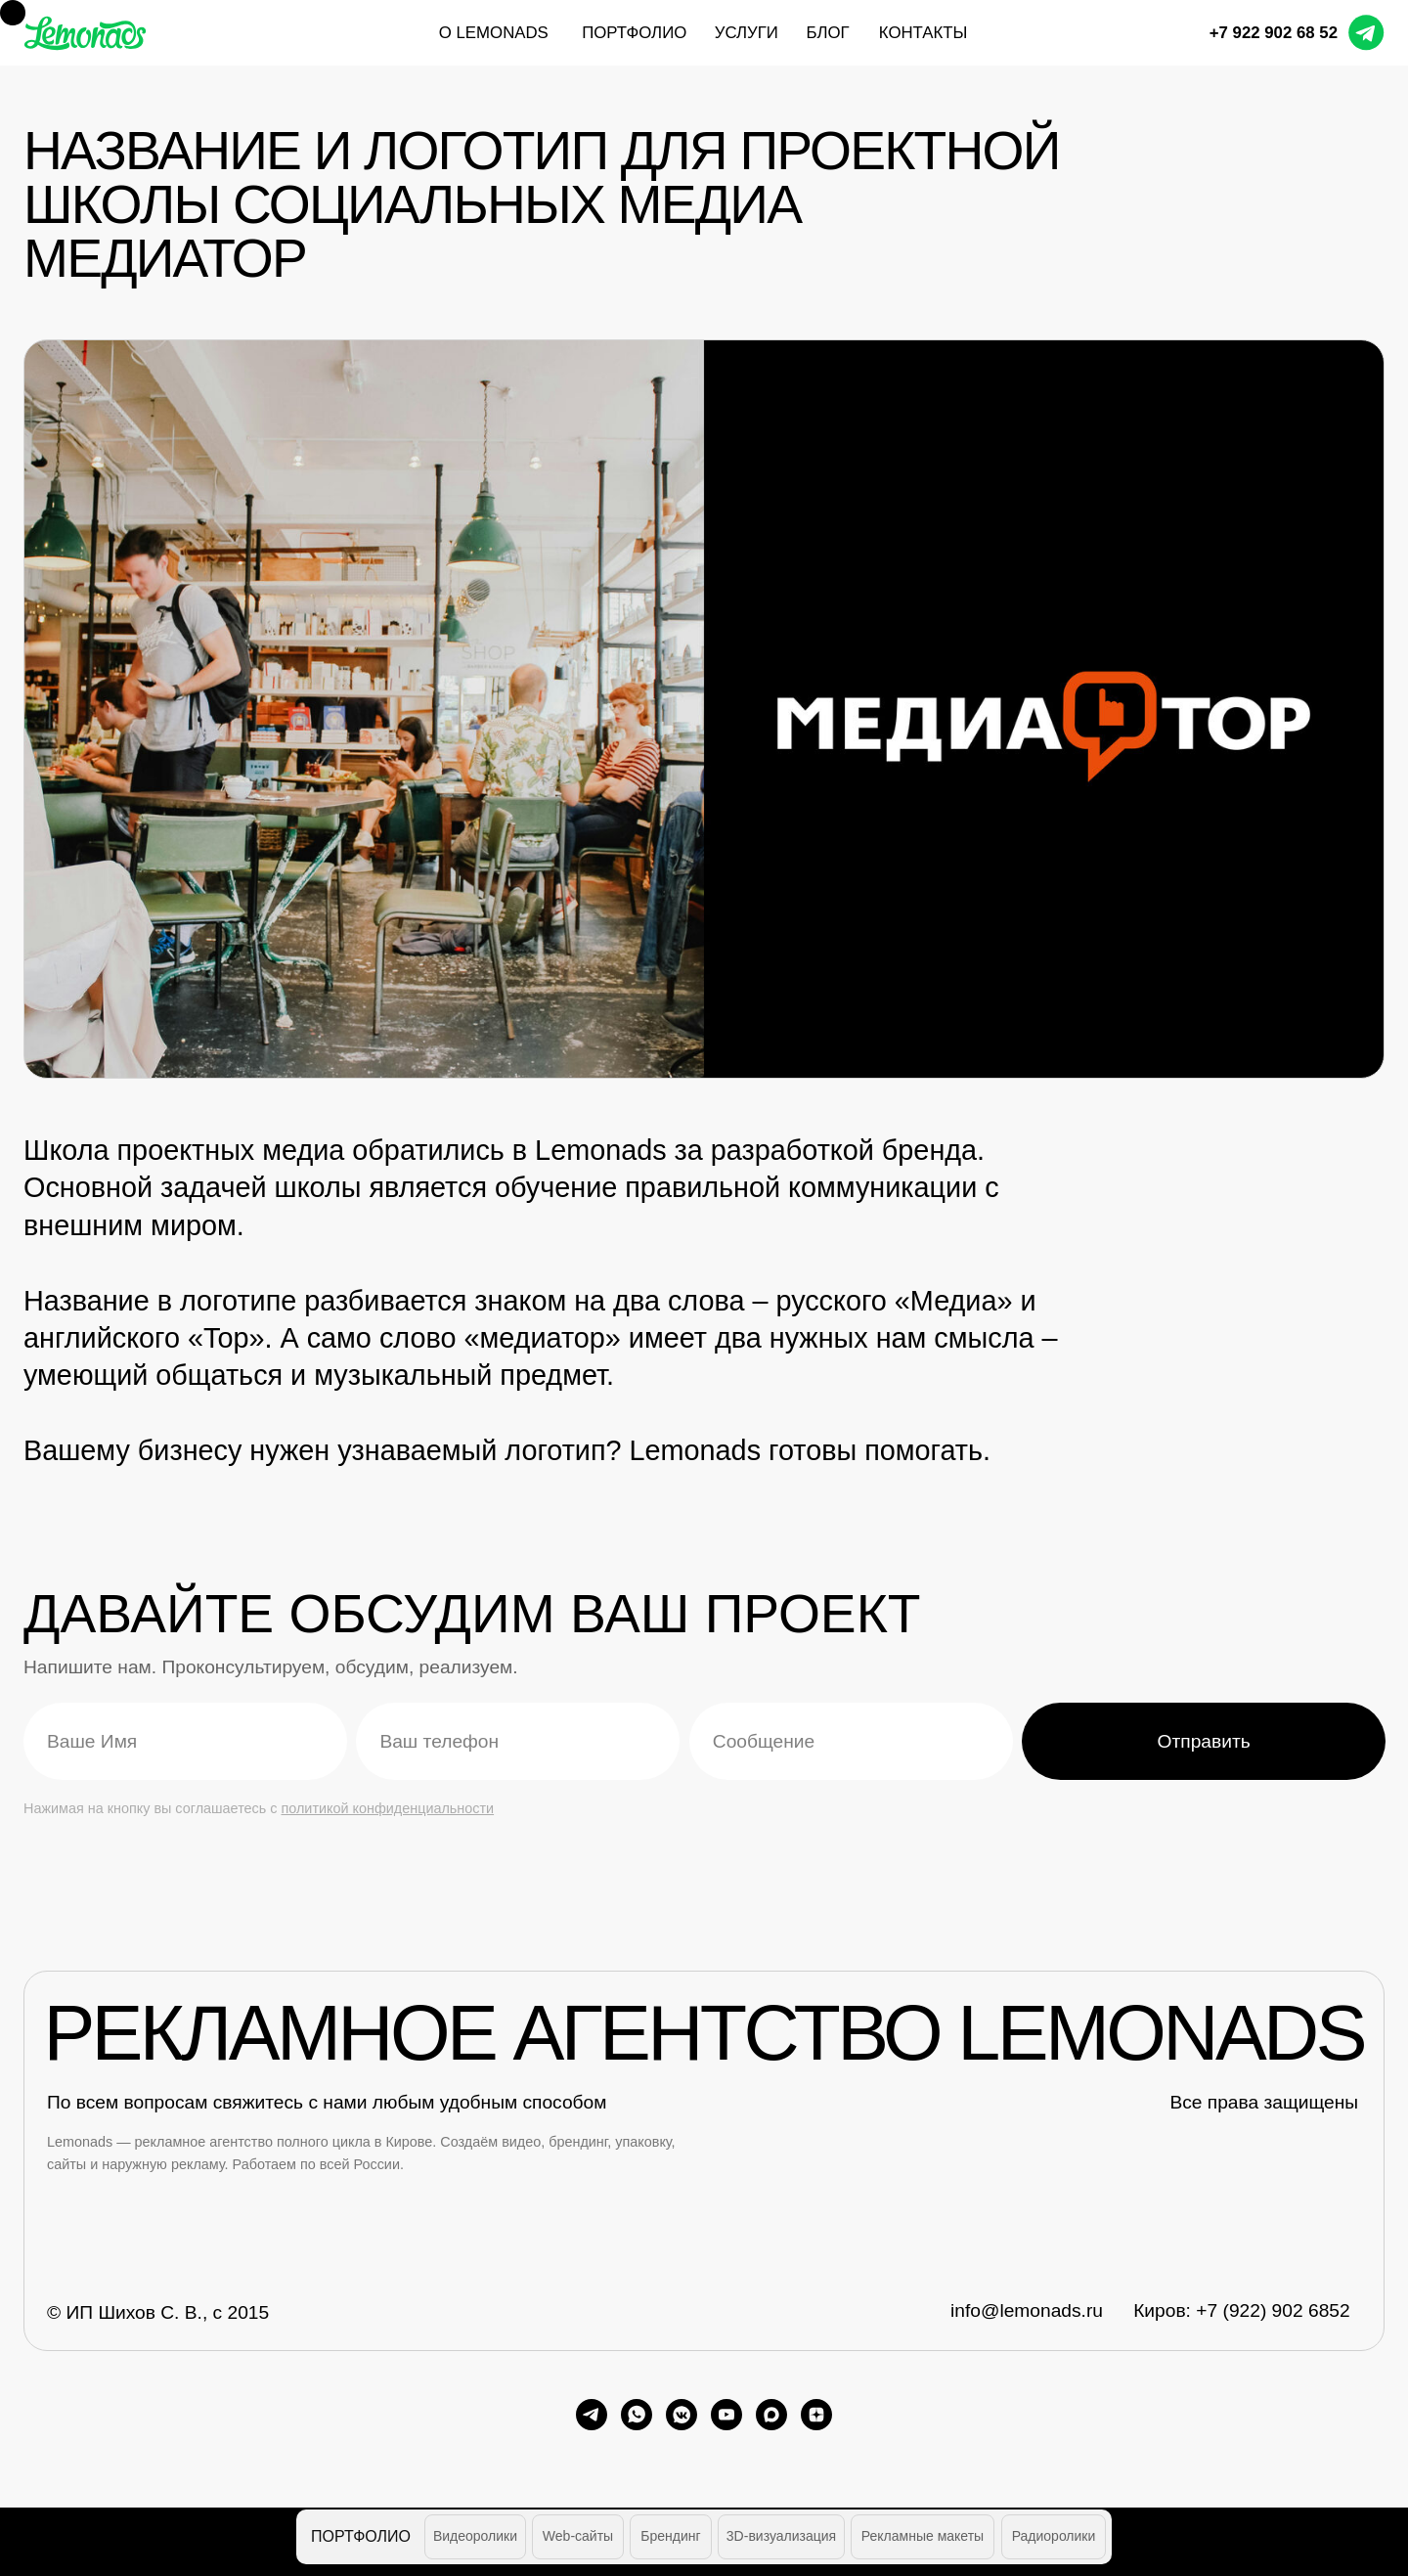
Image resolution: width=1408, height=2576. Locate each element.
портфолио (634, 32)
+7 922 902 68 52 (1274, 32)
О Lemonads (494, 32)
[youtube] (726, 2414)
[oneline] (851, 1741)
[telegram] (591, 2414)
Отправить (1204, 1741)
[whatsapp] (636, 2414)
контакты (923, 32)
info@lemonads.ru (1026, 2310)
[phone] (518, 1741)
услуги (746, 32)
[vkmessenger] (681, 2414)
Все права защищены (1263, 2102)
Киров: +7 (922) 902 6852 (1241, 2310)
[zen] (816, 2414)
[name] (185, 1741)
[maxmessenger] (771, 2414)
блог (827, 32)
